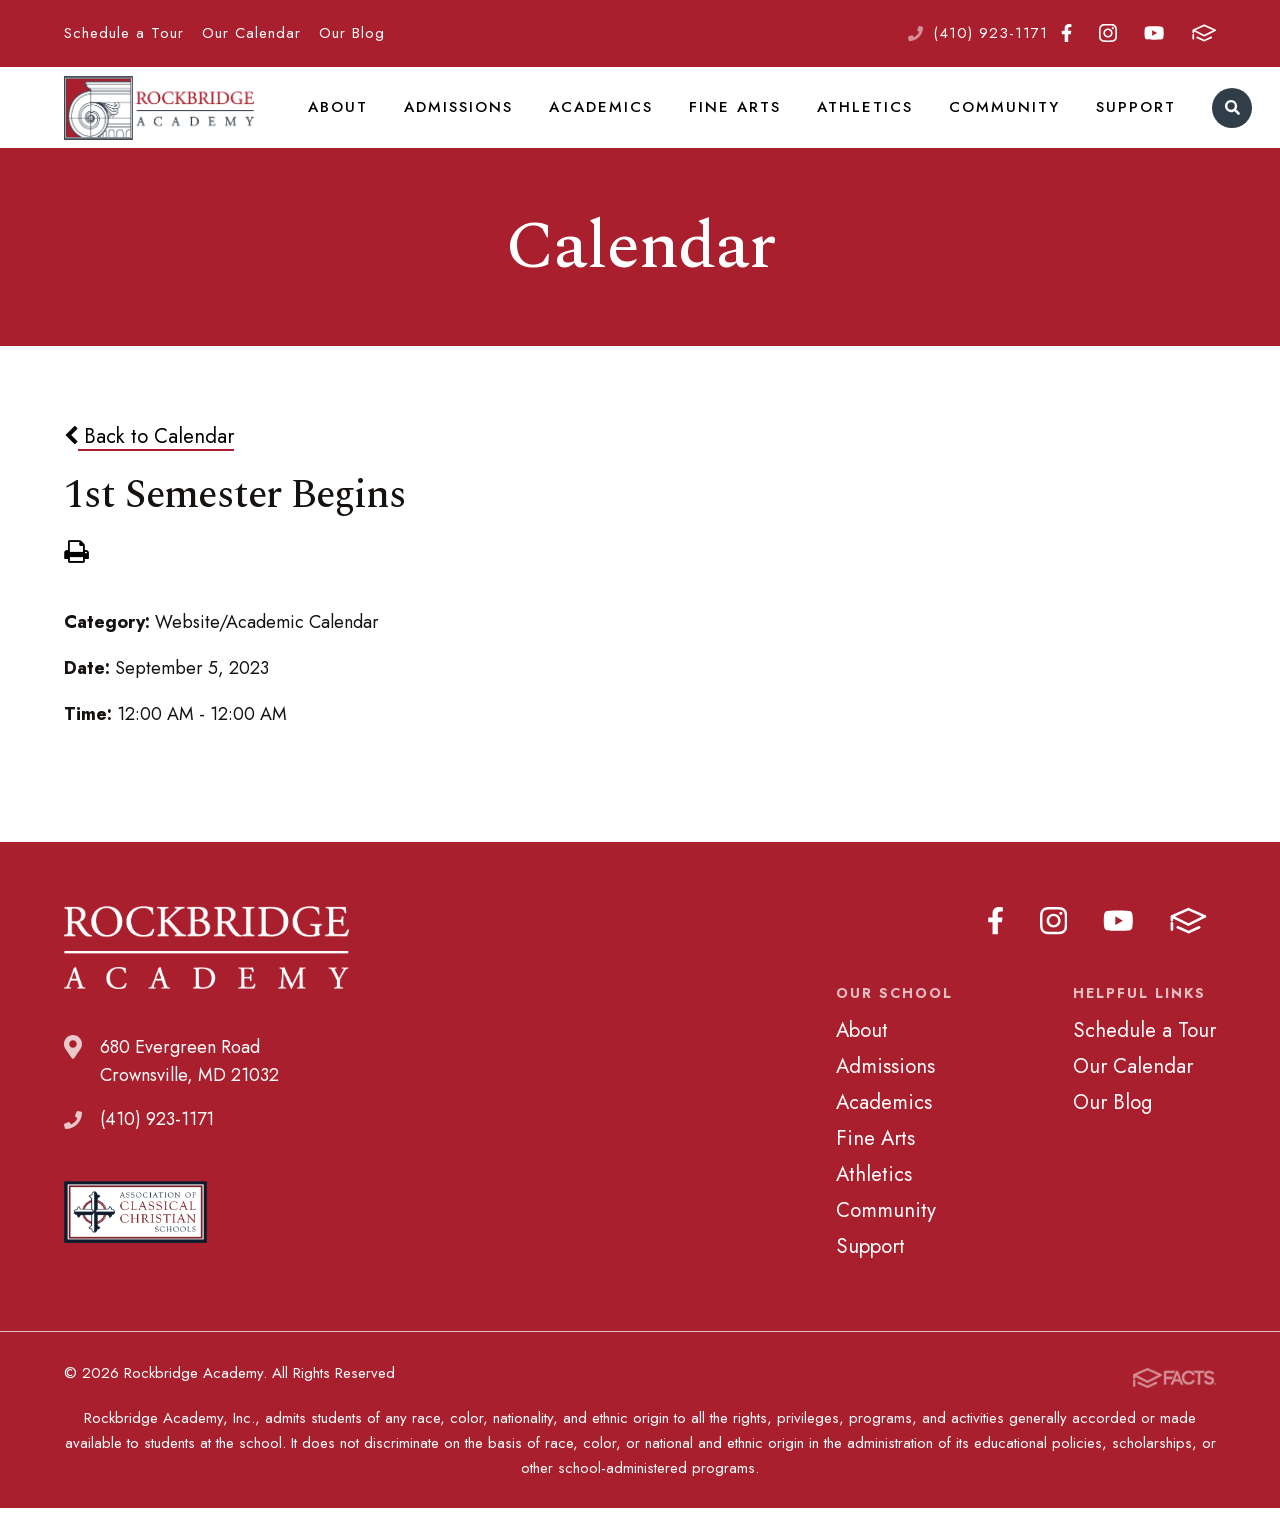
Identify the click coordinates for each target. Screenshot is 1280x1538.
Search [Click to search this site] (1205, 125)
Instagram (1108, 33)
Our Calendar (251, 33)
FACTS (1204, 33)
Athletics (850, 124)
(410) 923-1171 (990, 33)
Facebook (1066, 33)
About (337, 124)
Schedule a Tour (124, 33)
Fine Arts (724, 124)
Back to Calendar (149, 471)
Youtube (1154, 33)
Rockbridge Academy (159, 125)
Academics (595, 124)
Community (984, 124)
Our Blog (352, 33)
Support (1111, 124)
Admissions (455, 124)
